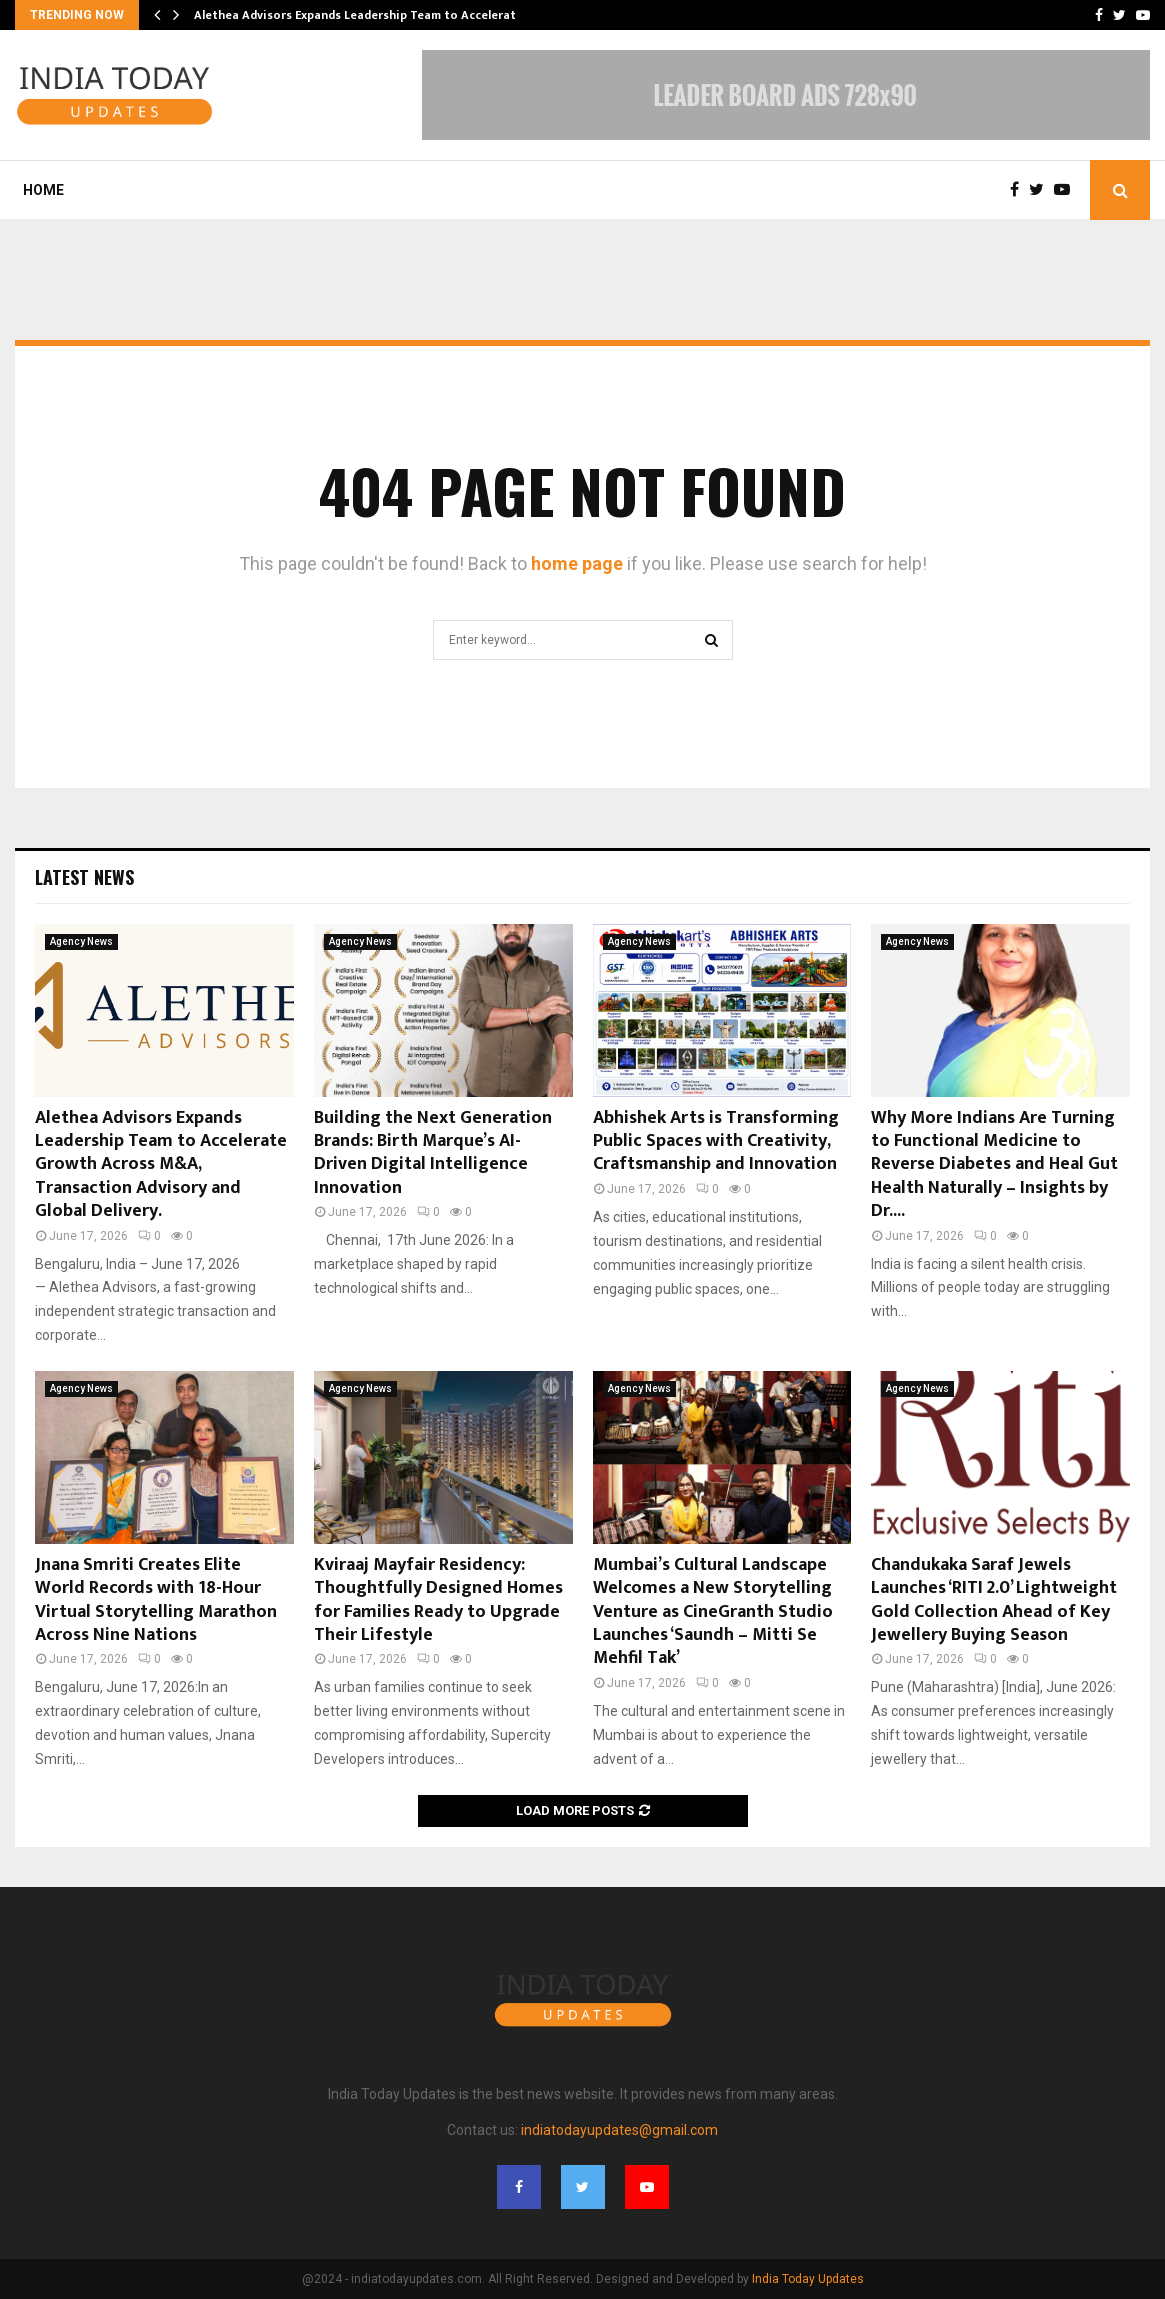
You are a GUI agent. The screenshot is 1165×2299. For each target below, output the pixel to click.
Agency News (81, 941)
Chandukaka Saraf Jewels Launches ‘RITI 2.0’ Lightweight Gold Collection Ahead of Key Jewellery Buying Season (994, 1600)
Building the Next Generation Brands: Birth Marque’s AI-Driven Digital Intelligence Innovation (435, 1153)
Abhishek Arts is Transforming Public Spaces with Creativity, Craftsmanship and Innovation (716, 1141)
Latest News (84, 877)
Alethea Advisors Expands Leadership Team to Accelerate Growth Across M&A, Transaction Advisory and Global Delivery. (161, 1165)
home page (577, 563)
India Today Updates (808, 2279)
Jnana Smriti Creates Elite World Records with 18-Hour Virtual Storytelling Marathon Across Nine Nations (156, 1600)
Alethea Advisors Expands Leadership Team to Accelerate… (363, 15)
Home (43, 190)
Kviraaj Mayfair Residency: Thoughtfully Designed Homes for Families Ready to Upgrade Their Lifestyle (438, 1600)
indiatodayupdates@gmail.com (619, 2130)
